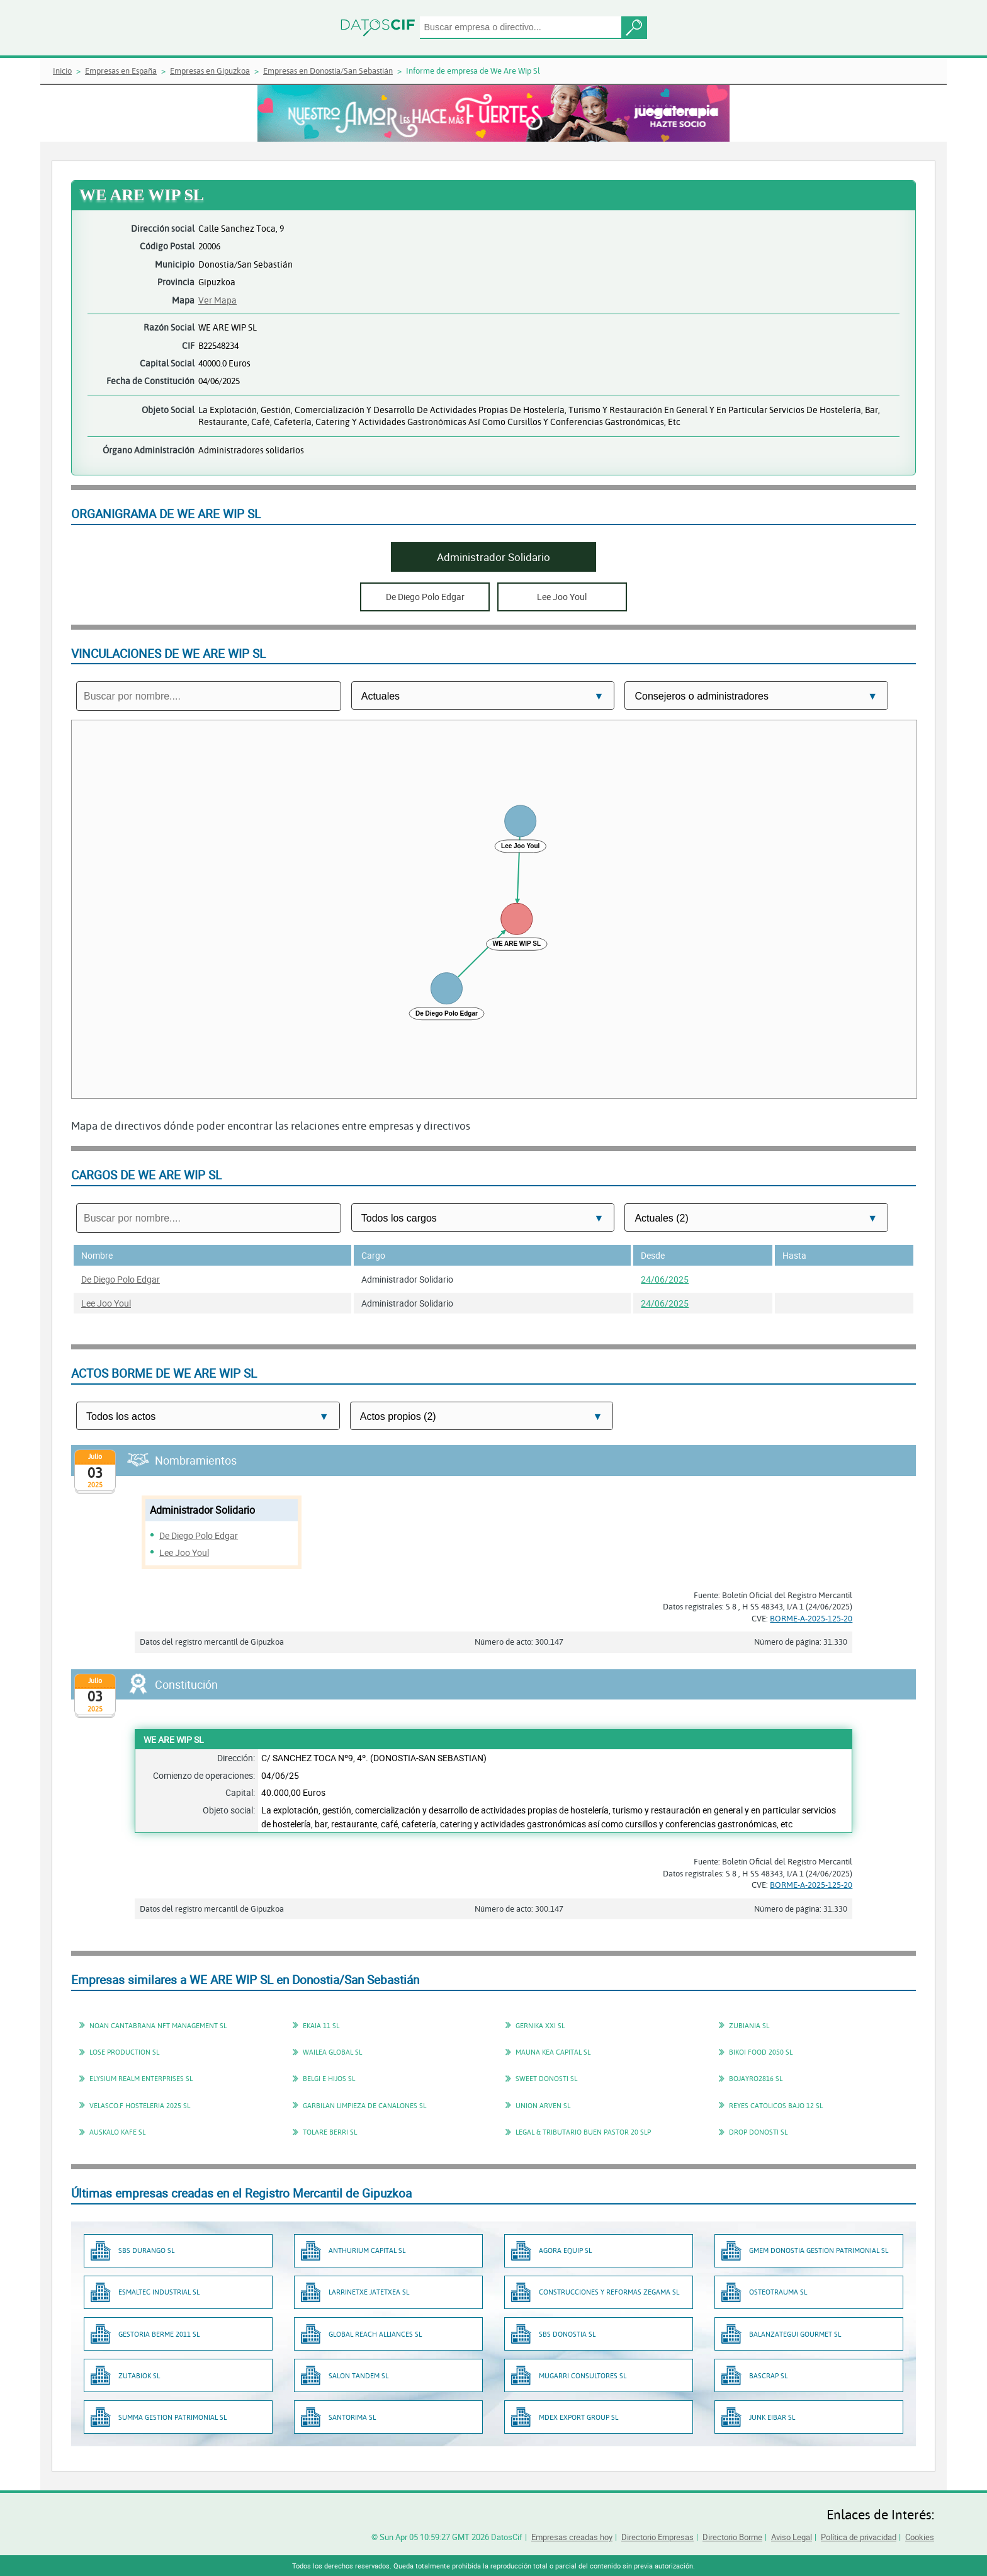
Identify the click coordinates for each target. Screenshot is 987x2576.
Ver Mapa (217, 300)
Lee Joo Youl (106, 1303)
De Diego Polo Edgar (120, 1279)
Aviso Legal (791, 2537)
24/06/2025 (665, 1279)
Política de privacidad (858, 2537)
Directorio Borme (732, 2537)
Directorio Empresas (657, 2537)
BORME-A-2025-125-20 (811, 1618)
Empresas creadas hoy (571, 2537)
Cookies (919, 2537)
